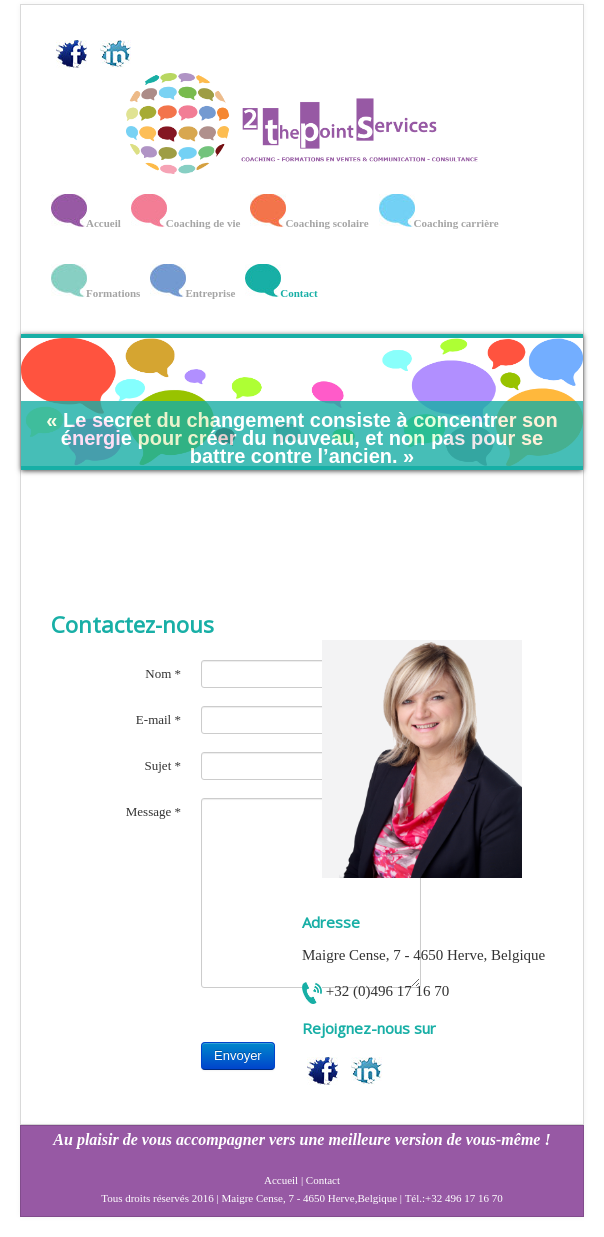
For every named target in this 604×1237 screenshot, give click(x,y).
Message (153, 811)
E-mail (158, 719)
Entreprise (210, 293)
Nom (163, 673)
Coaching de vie (203, 223)
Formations (113, 293)
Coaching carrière (456, 223)
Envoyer (238, 1055)
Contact (298, 293)
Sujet (163, 765)
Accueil (103, 223)
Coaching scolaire (326, 223)
